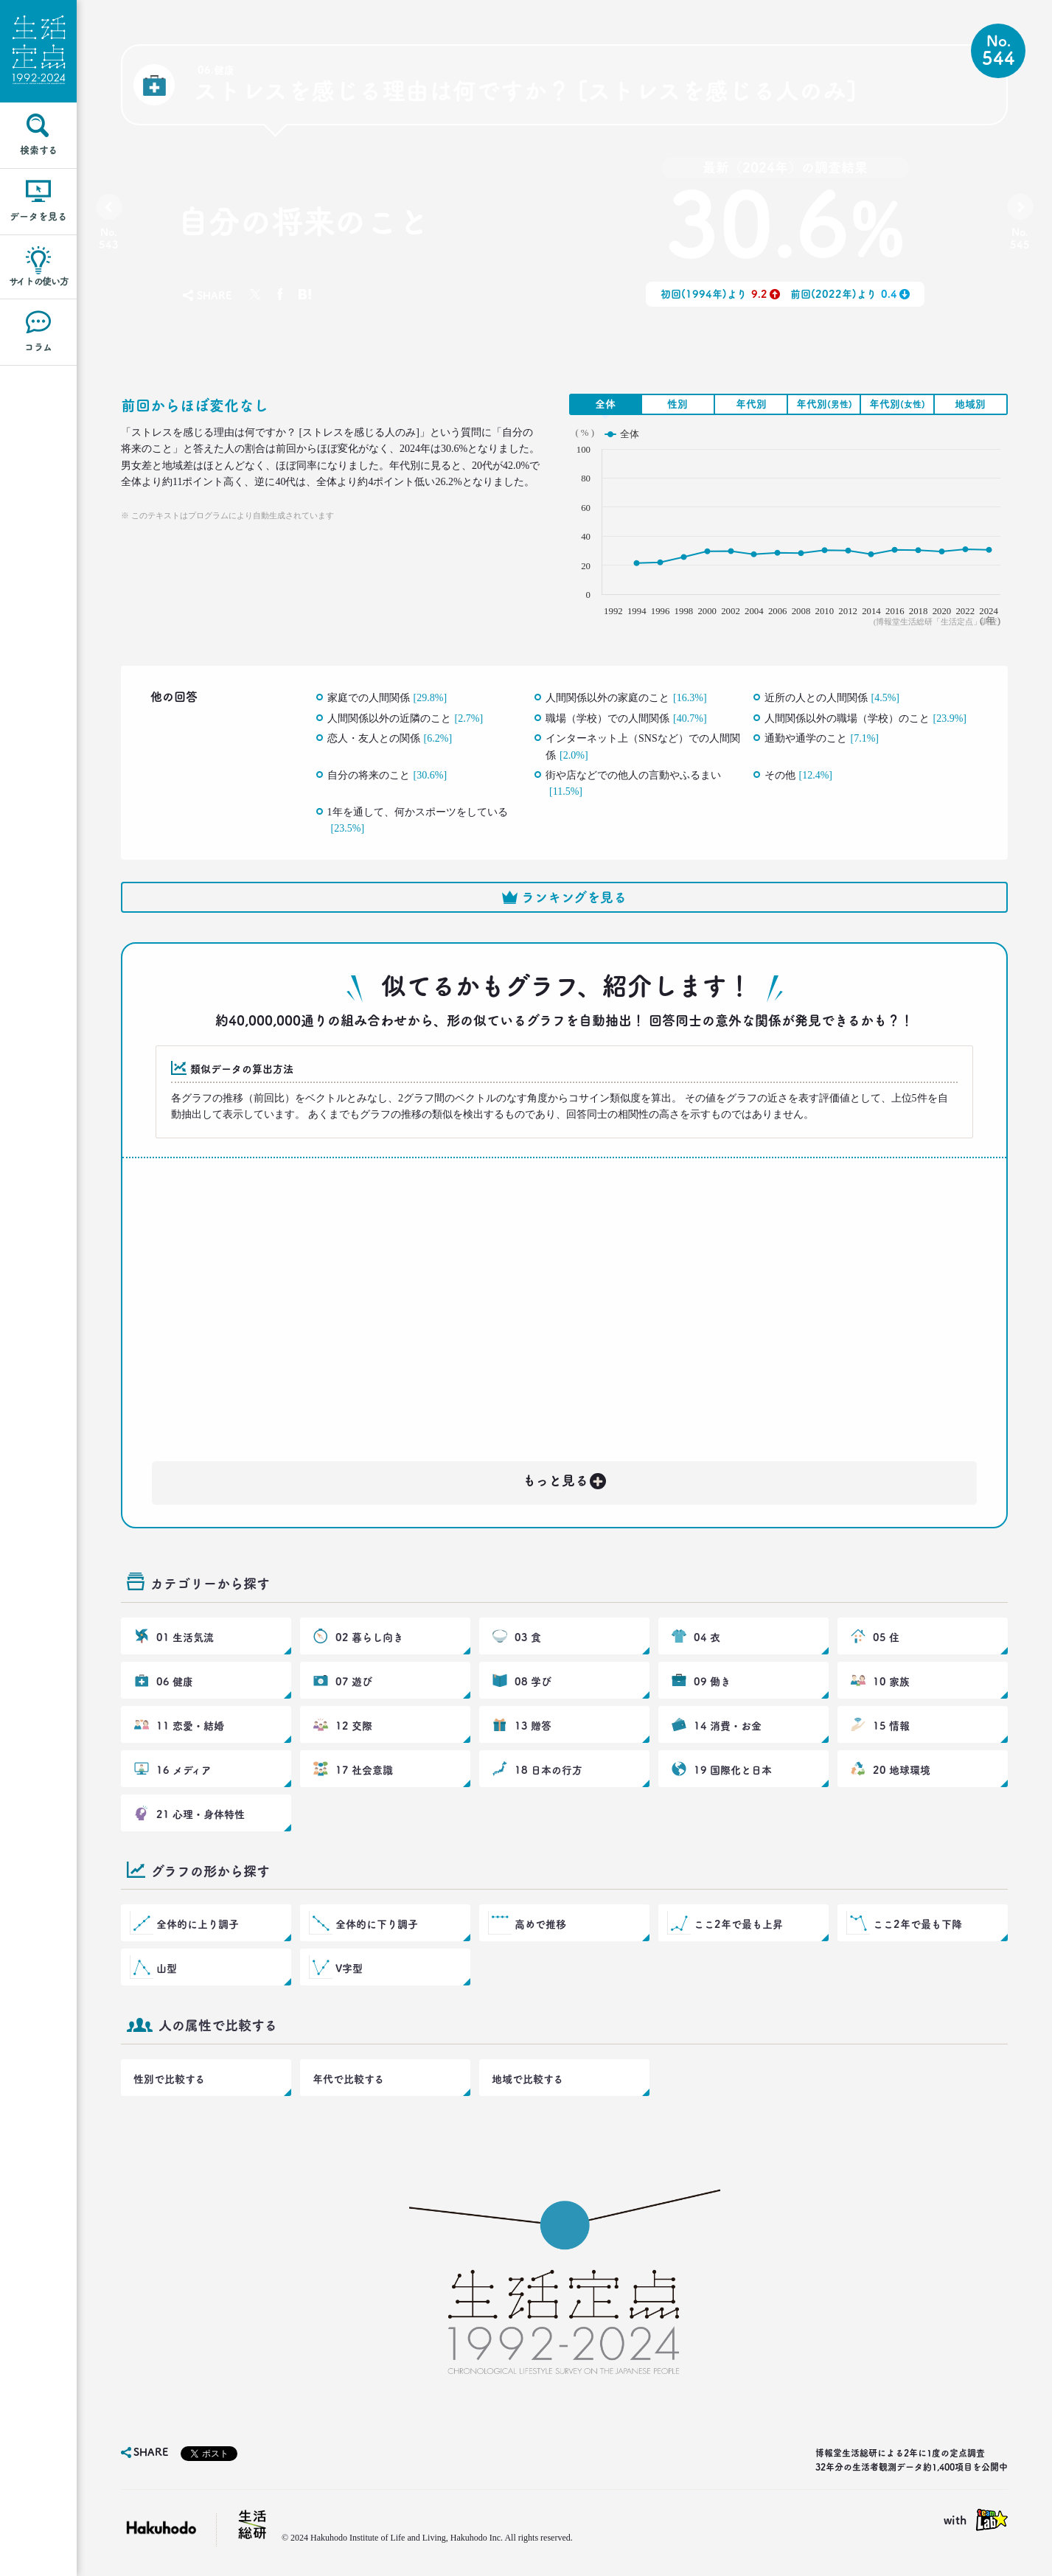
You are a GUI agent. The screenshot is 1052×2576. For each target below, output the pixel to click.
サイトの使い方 (39, 281)
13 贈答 (533, 1726)
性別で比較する (169, 2079)
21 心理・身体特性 (200, 1814)
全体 (605, 404)
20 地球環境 (901, 1770)
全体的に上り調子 (197, 1924)
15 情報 (891, 1726)
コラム (38, 347)
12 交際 (353, 1726)
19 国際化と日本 (733, 1770)
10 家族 (891, 1682)
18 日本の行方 (548, 1770)
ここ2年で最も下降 (917, 1924)
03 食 (528, 1637)
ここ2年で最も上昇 (738, 1924)
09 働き (712, 1682)
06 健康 (174, 1682)
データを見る (38, 216)
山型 (166, 1968)
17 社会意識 (364, 1770)
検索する (39, 150)
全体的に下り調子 (376, 1924)
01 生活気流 (185, 1637)
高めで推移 (540, 1924)
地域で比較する (527, 2079)
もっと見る (565, 1478)
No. (109, 238)
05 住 (886, 1637)
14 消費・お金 (728, 1726)
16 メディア (184, 1770)
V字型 (349, 1968)
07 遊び (353, 1682)
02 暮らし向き (369, 1637)
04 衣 (707, 1637)
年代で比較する (348, 2079)
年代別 (751, 404)
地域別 (970, 404)
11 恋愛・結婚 (190, 1726)
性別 (677, 404)
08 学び (533, 1682)
